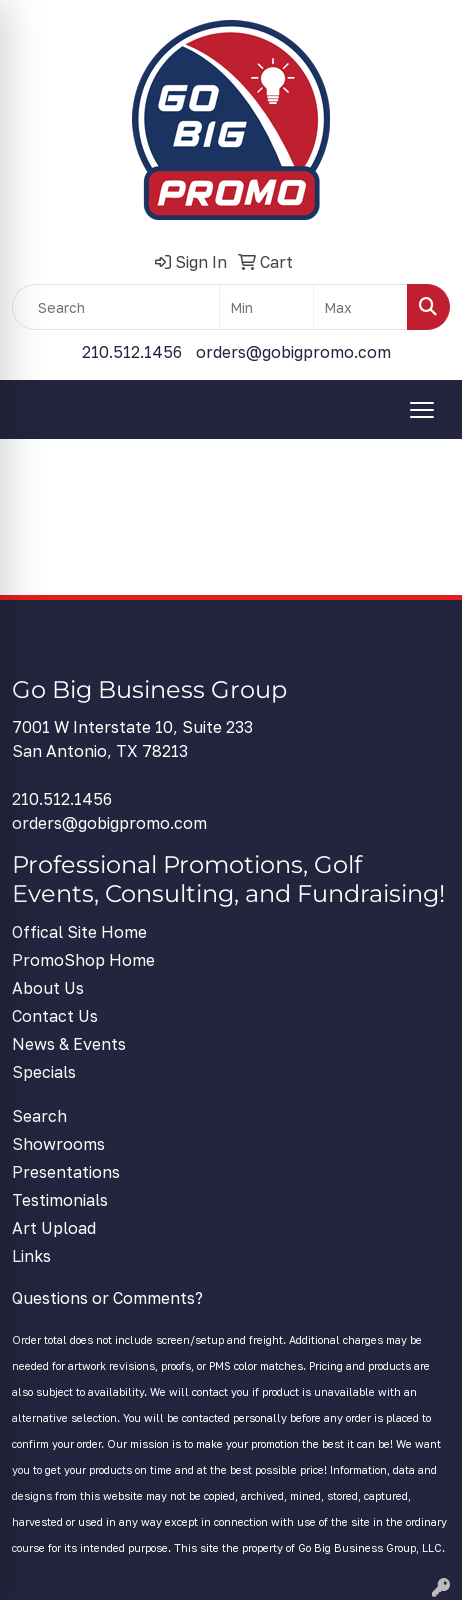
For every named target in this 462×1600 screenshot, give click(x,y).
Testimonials (60, 1200)
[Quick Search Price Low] (266, 307)
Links (31, 1256)
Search (39, 1116)
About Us (48, 988)
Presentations (66, 1172)
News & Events (69, 1044)
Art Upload (54, 1228)
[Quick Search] (116, 307)
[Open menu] (422, 410)
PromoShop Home (83, 960)
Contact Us (55, 1016)
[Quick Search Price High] (360, 307)
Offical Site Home (79, 932)
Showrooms (58, 1144)
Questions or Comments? (107, 1298)
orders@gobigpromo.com (293, 352)
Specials (44, 1072)
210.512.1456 (132, 352)
